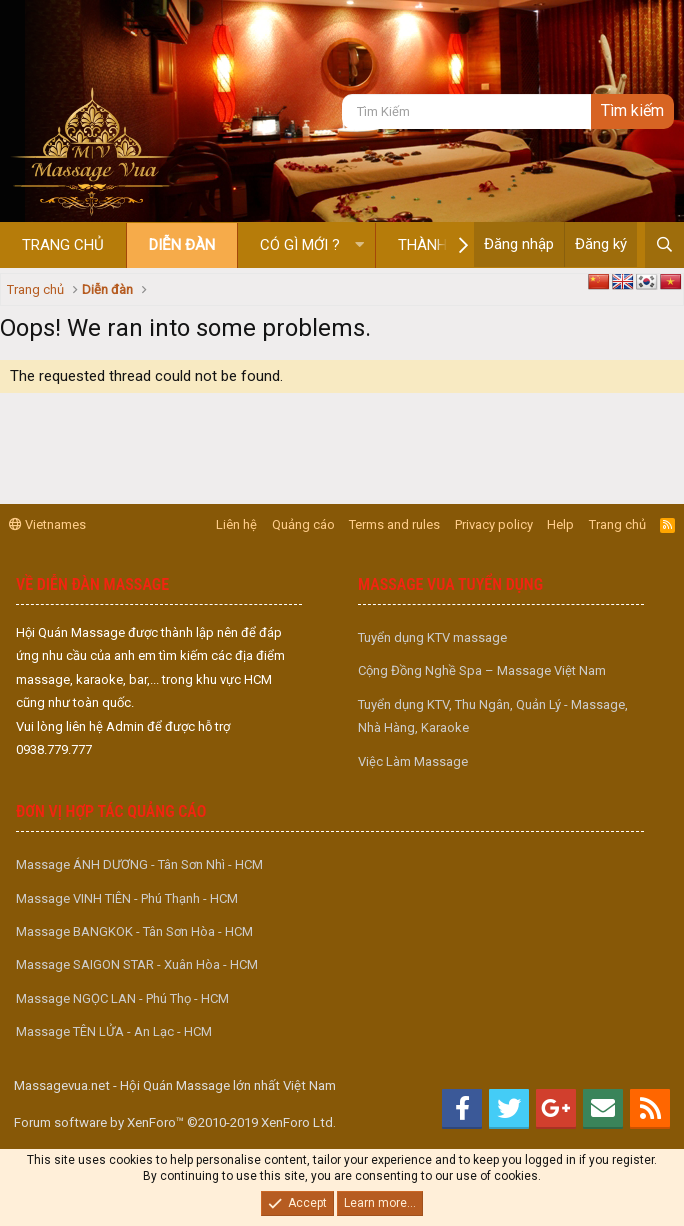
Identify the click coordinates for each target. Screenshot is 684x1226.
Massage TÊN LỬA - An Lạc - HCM (114, 1031)
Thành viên (440, 245)
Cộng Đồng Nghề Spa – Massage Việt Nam (482, 670)
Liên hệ (236, 524)
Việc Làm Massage (413, 761)
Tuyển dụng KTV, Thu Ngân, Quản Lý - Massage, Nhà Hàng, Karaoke (493, 716)
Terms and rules (394, 524)
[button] (359, 245)
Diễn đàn (182, 245)
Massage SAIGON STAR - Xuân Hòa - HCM (137, 964)
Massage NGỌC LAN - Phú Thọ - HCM (122, 998)
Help (560, 524)
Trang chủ (63, 245)
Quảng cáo (303, 524)
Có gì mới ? (300, 245)
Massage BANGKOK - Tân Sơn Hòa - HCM (134, 931)
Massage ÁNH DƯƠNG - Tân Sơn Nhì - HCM (139, 864)
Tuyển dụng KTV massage (432, 637)
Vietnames (47, 524)
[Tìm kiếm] (466, 111)
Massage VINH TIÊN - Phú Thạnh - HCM (127, 898)
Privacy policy (494, 524)
